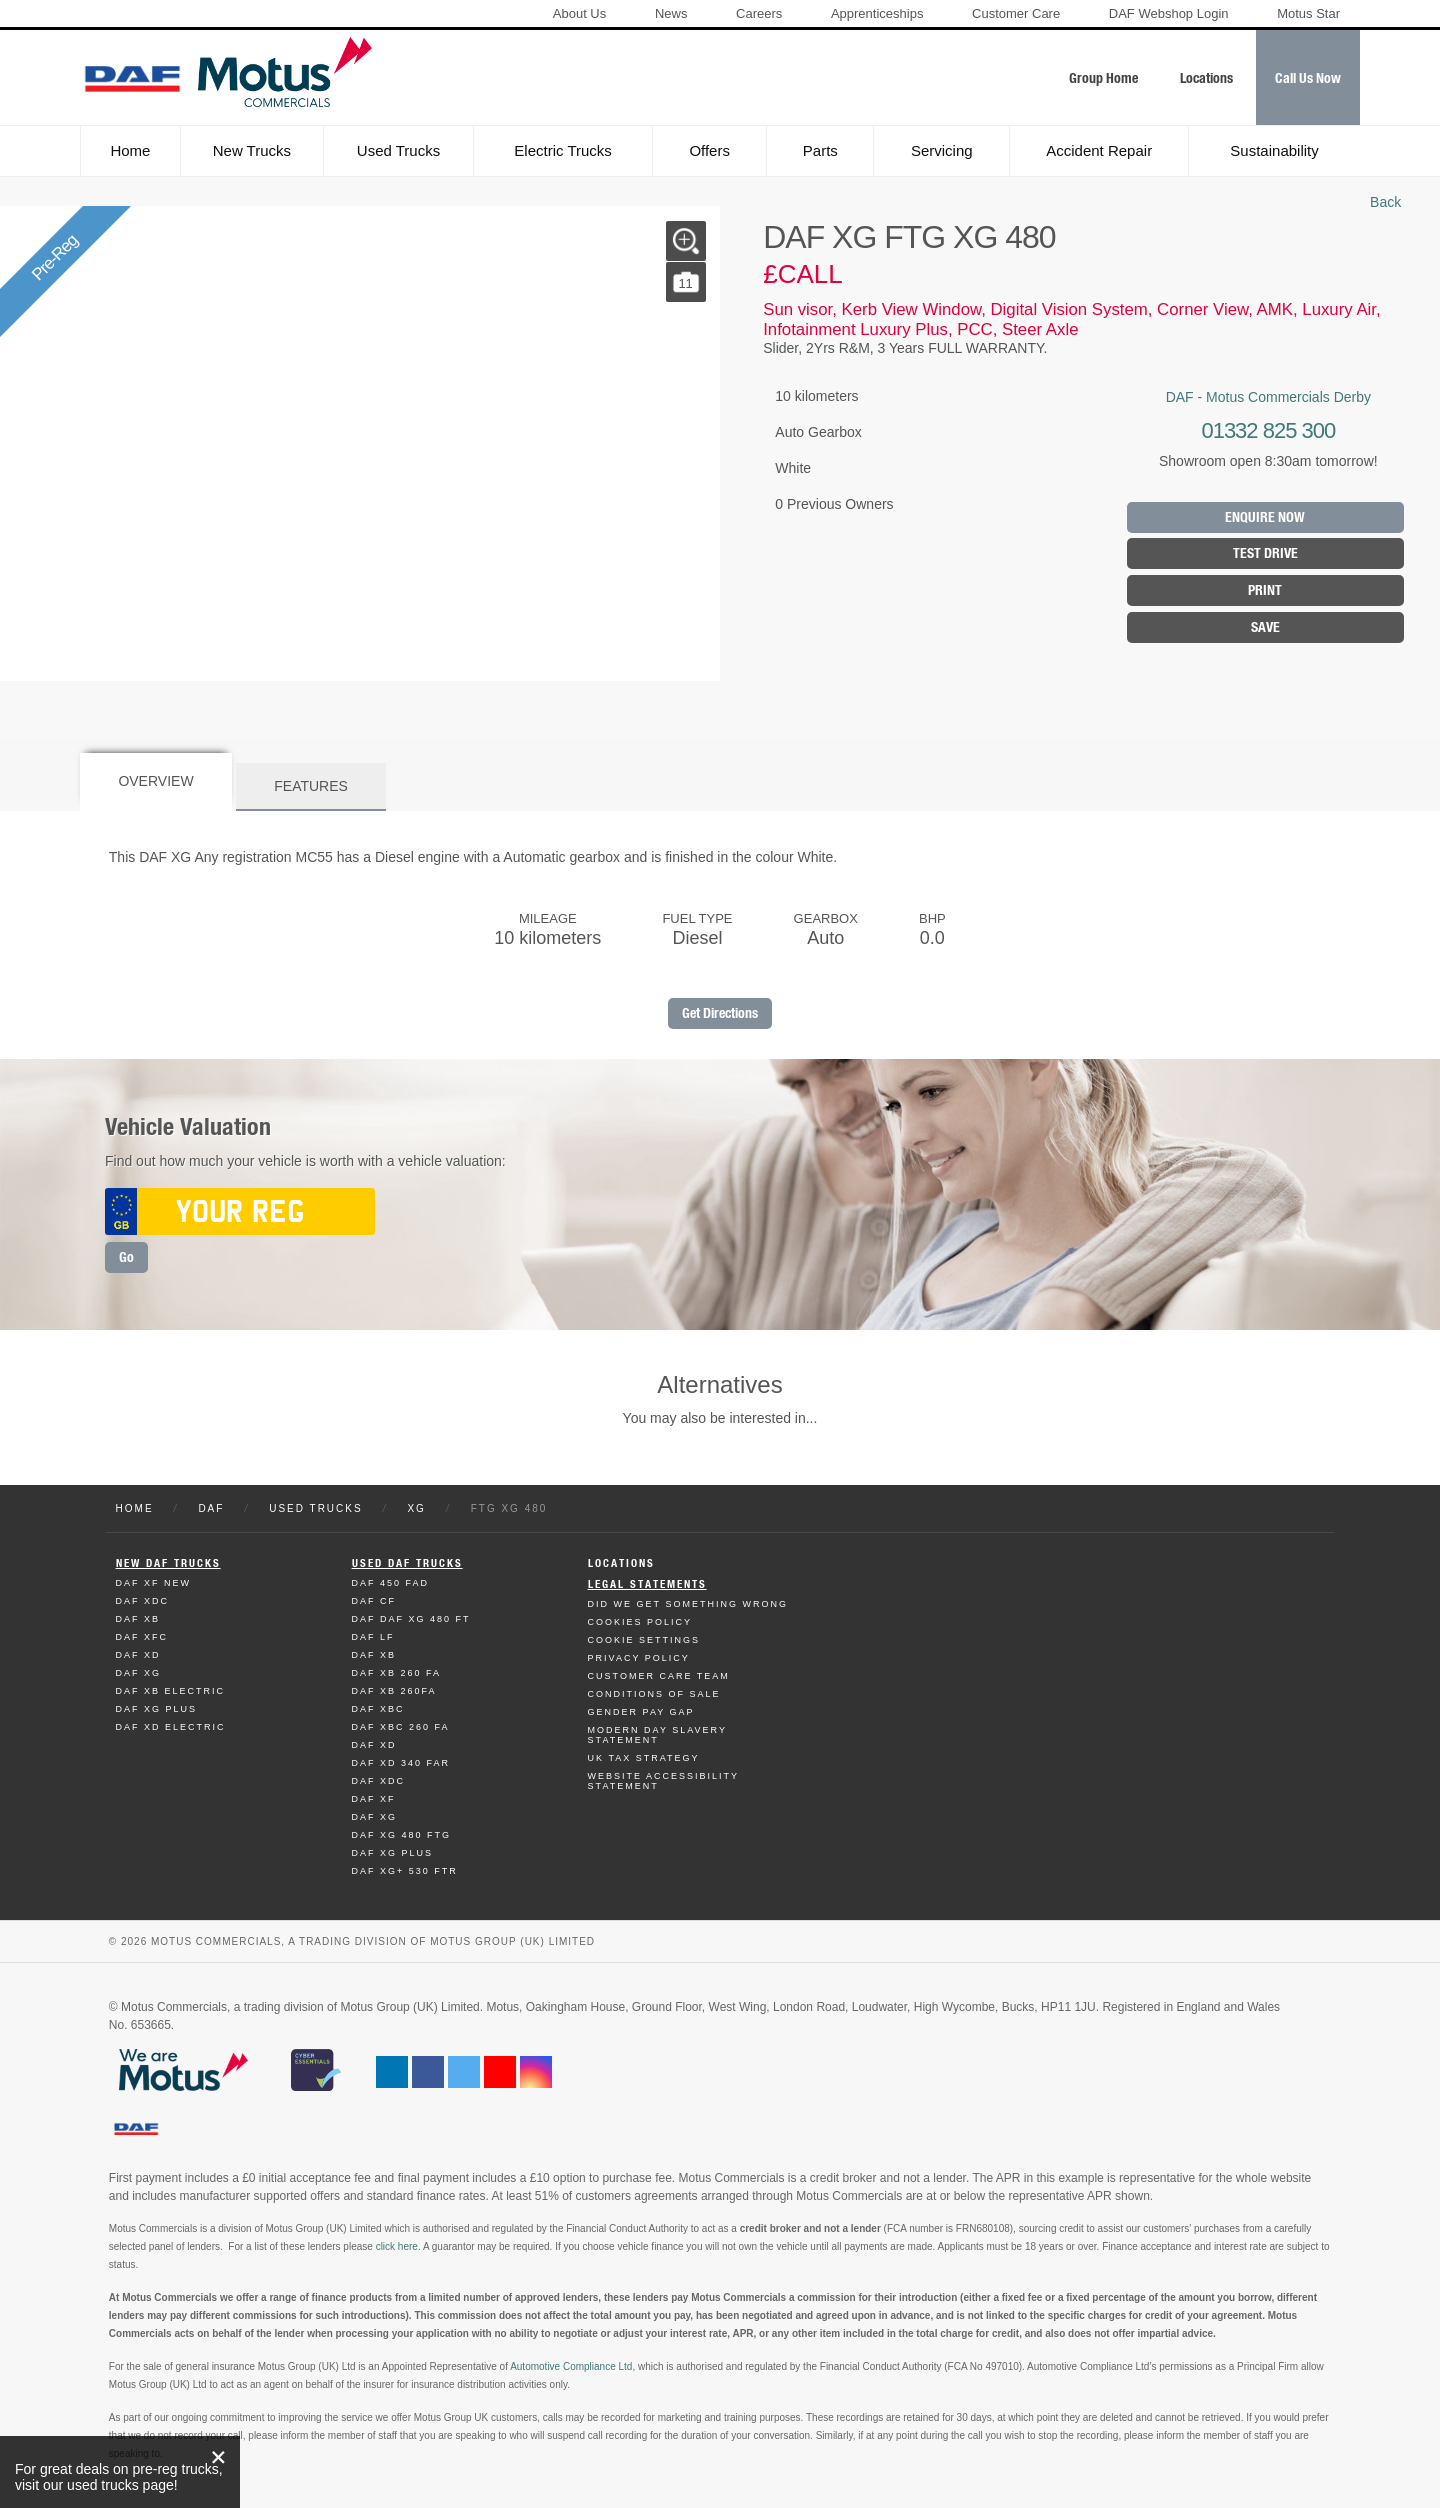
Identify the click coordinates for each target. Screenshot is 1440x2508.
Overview (155, 781)
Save (1265, 627)
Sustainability (1274, 150)
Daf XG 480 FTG (402, 1835)
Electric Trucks (563, 150)
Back (1385, 202)
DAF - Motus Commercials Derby (1268, 397)
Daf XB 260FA (394, 1691)
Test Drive (1265, 553)
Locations (621, 1563)
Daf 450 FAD (391, 1583)
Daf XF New (154, 1583)
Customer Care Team (659, 1676)
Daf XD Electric (171, 1727)
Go (126, 1257)
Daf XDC (143, 1601)
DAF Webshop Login (1169, 13)
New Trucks (252, 150)
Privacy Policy (639, 1658)
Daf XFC (142, 1637)
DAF (211, 1508)
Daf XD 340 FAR (401, 1763)
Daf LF (373, 1637)
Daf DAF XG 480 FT (411, 1619)
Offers (709, 150)
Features (311, 786)
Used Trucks (398, 150)
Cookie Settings (644, 1640)
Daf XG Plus (157, 1709)
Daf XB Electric (171, 1691)
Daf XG (139, 1673)
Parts (820, 150)
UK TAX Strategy (644, 1758)
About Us (579, 13)
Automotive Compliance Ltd (571, 2366)
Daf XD (138, 1655)
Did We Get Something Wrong (688, 1604)
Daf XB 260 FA (397, 1673)
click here (397, 2246)
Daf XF (374, 1799)
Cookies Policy (640, 1622)
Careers (759, 13)
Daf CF (374, 1601)
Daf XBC (378, 1709)
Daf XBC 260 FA (401, 1727)
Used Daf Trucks (407, 1563)
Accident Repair (1099, 150)
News (671, 13)
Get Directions (720, 1013)
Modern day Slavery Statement (657, 1735)
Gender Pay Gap (641, 1712)
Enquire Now (1265, 517)
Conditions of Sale (654, 1694)
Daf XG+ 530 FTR (405, 1871)
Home (130, 150)
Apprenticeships (877, 13)
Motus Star (1308, 13)
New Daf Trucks (168, 1563)
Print (1265, 590)
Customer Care (1016, 13)
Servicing (942, 150)
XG (416, 1508)
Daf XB (138, 1619)
